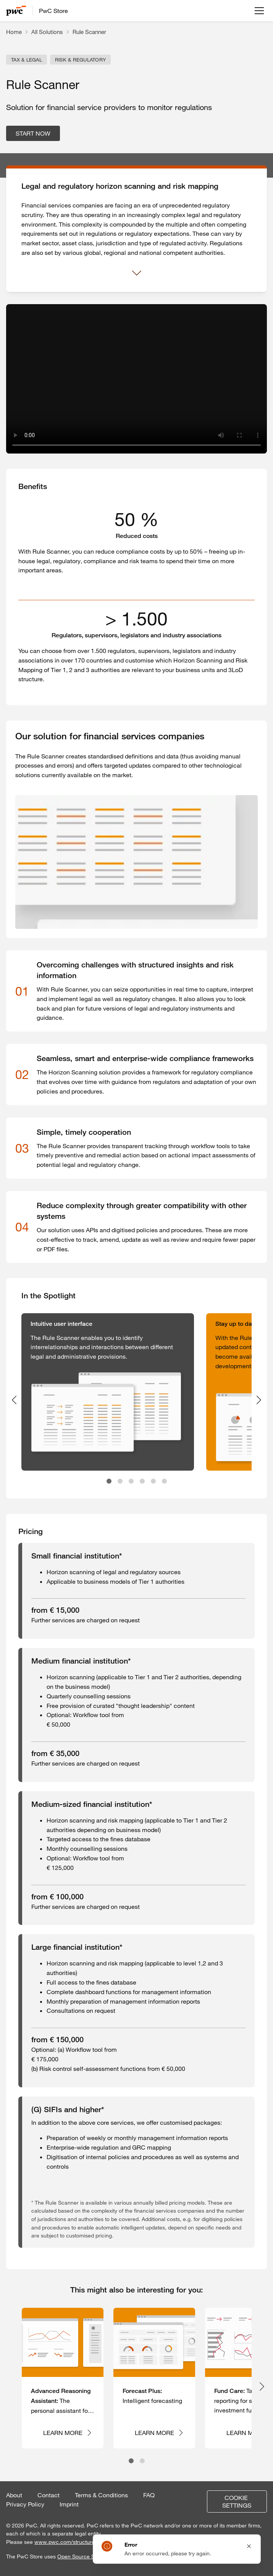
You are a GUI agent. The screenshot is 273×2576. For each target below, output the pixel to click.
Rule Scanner (89, 31)
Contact (48, 2495)
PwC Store (53, 11)
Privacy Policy (25, 2504)
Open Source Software (85, 2556)
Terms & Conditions (101, 2495)
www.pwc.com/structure (64, 2542)
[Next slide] (259, 1400)
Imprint (69, 2504)
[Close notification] (249, 2546)
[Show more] (136, 273)
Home (14, 31)
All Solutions (47, 31)
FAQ (149, 2495)
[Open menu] (259, 10)
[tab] (109, 1481)
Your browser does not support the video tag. (136, 379)
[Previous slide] (14, 1400)
